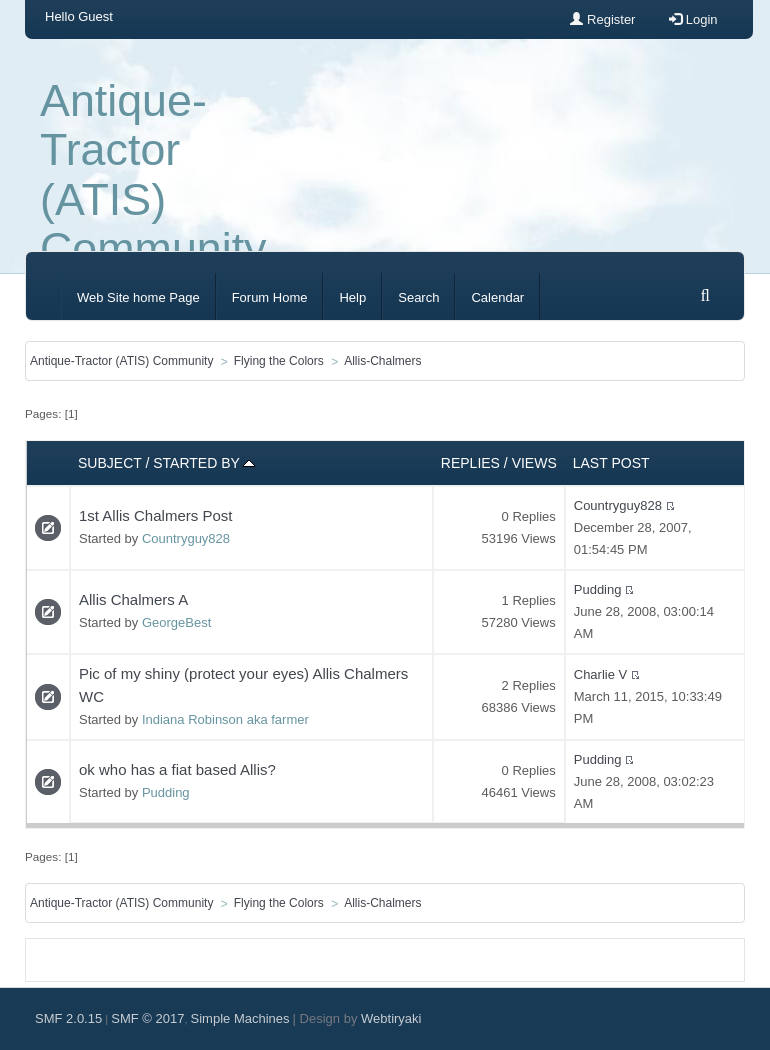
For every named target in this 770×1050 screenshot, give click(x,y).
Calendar (497, 297)
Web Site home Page (138, 297)
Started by (204, 463)
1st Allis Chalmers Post (155, 515)
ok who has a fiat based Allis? (177, 769)
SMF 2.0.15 (68, 1018)
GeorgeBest (176, 622)
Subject (110, 463)
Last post (611, 463)
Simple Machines (240, 1018)
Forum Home (270, 297)
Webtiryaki (391, 1018)
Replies (470, 463)
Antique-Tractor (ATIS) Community (153, 174)
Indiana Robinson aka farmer (225, 719)
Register (602, 19)
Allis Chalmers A (133, 599)
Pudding (598, 589)
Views (534, 463)
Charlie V (600, 674)
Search (418, 297)
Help (352, 297)
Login (693, 19)
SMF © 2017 (147, 1018)
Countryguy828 (186, 538)
